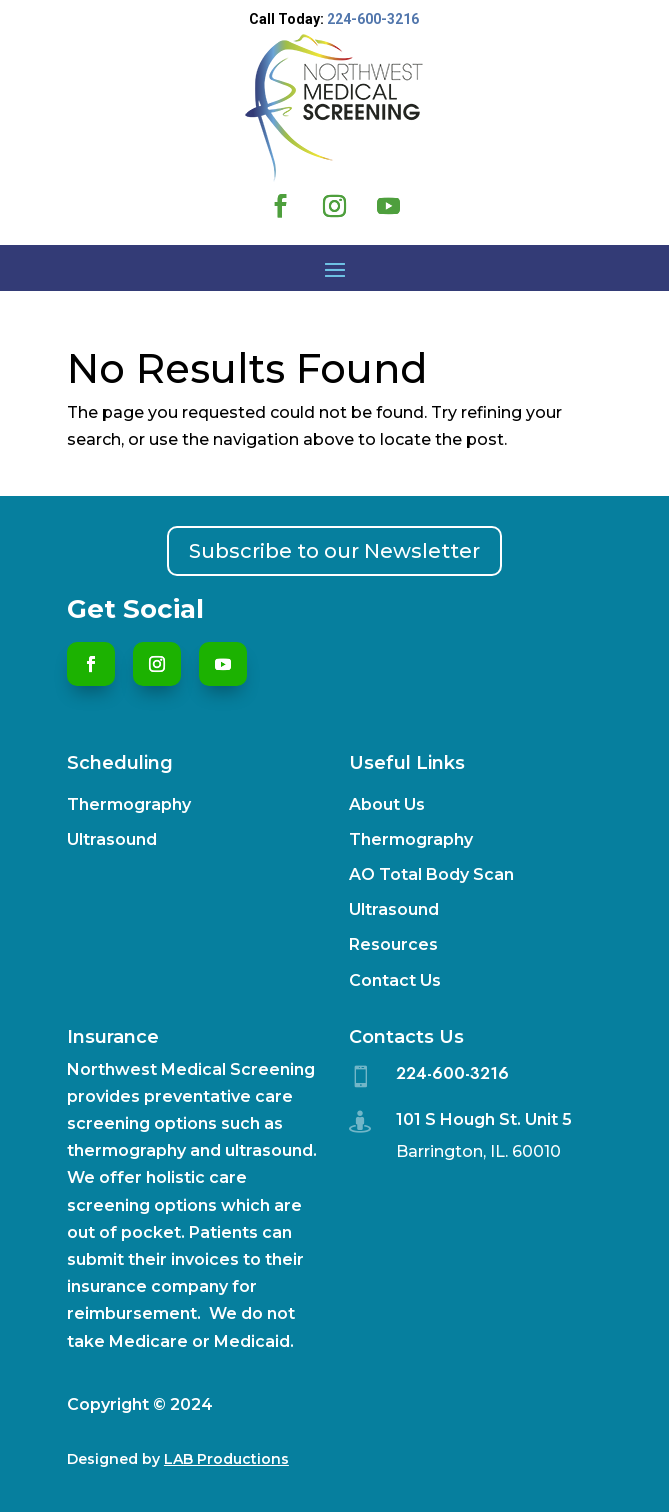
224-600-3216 (373, 19)
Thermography (129, 804)
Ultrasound (112, 839)
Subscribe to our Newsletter (334, 551)
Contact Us (395, 980)
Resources (393, 944)
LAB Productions (226, 1459)
